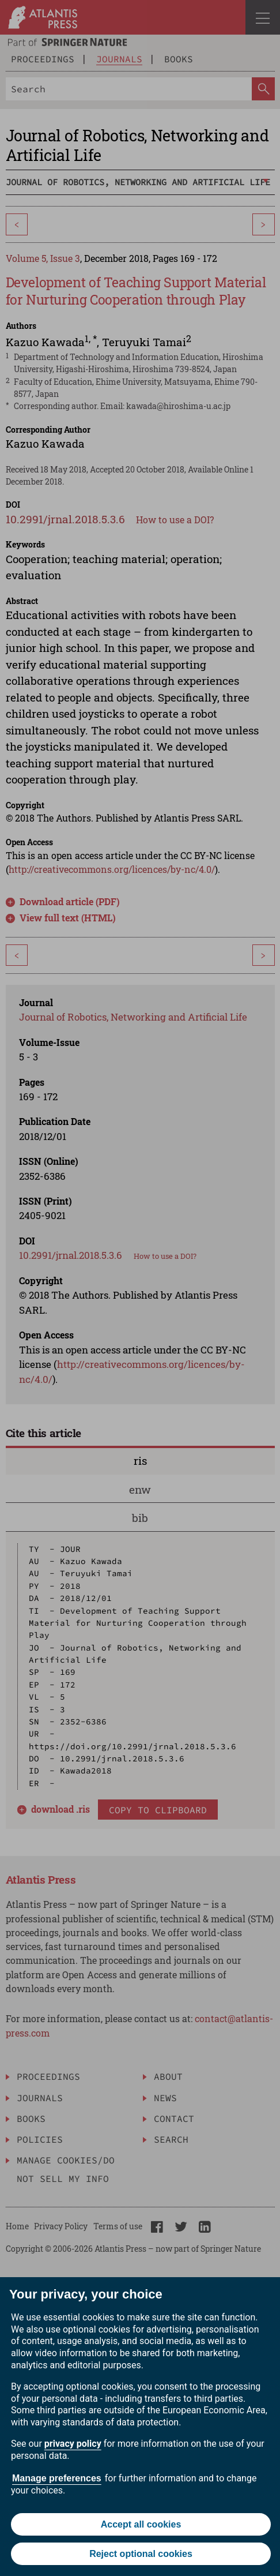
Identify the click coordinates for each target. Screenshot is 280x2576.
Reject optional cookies (140, 2554)
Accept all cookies (141, 2524)
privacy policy (72, 2443)
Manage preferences (56, 2478)
